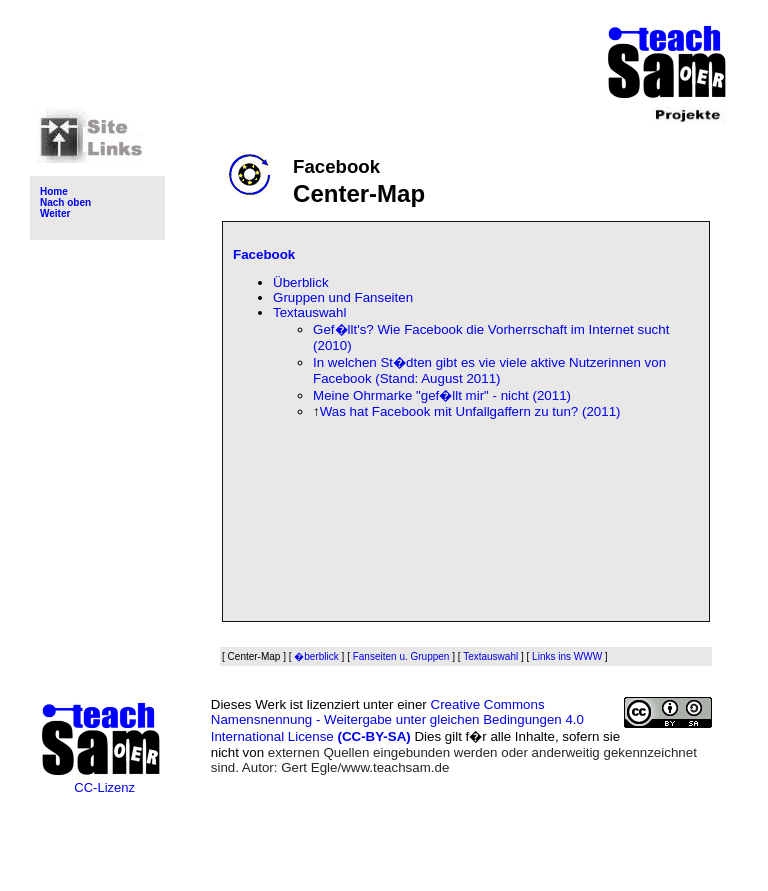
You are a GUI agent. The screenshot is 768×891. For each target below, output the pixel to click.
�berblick (316, 656)
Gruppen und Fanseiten (343, 297)
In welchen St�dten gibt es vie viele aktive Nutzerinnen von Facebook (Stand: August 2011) (489, 370)
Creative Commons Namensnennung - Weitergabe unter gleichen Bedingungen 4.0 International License (397, 720)
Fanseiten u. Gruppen (401, 656)
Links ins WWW (567, 656)
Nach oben (65, 202)
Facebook (264, 254)
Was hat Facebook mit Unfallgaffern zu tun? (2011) (470, 411)
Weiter (55, 213)
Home (54, 191)
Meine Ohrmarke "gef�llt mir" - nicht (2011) (442, 395)
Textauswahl (309, 312)
